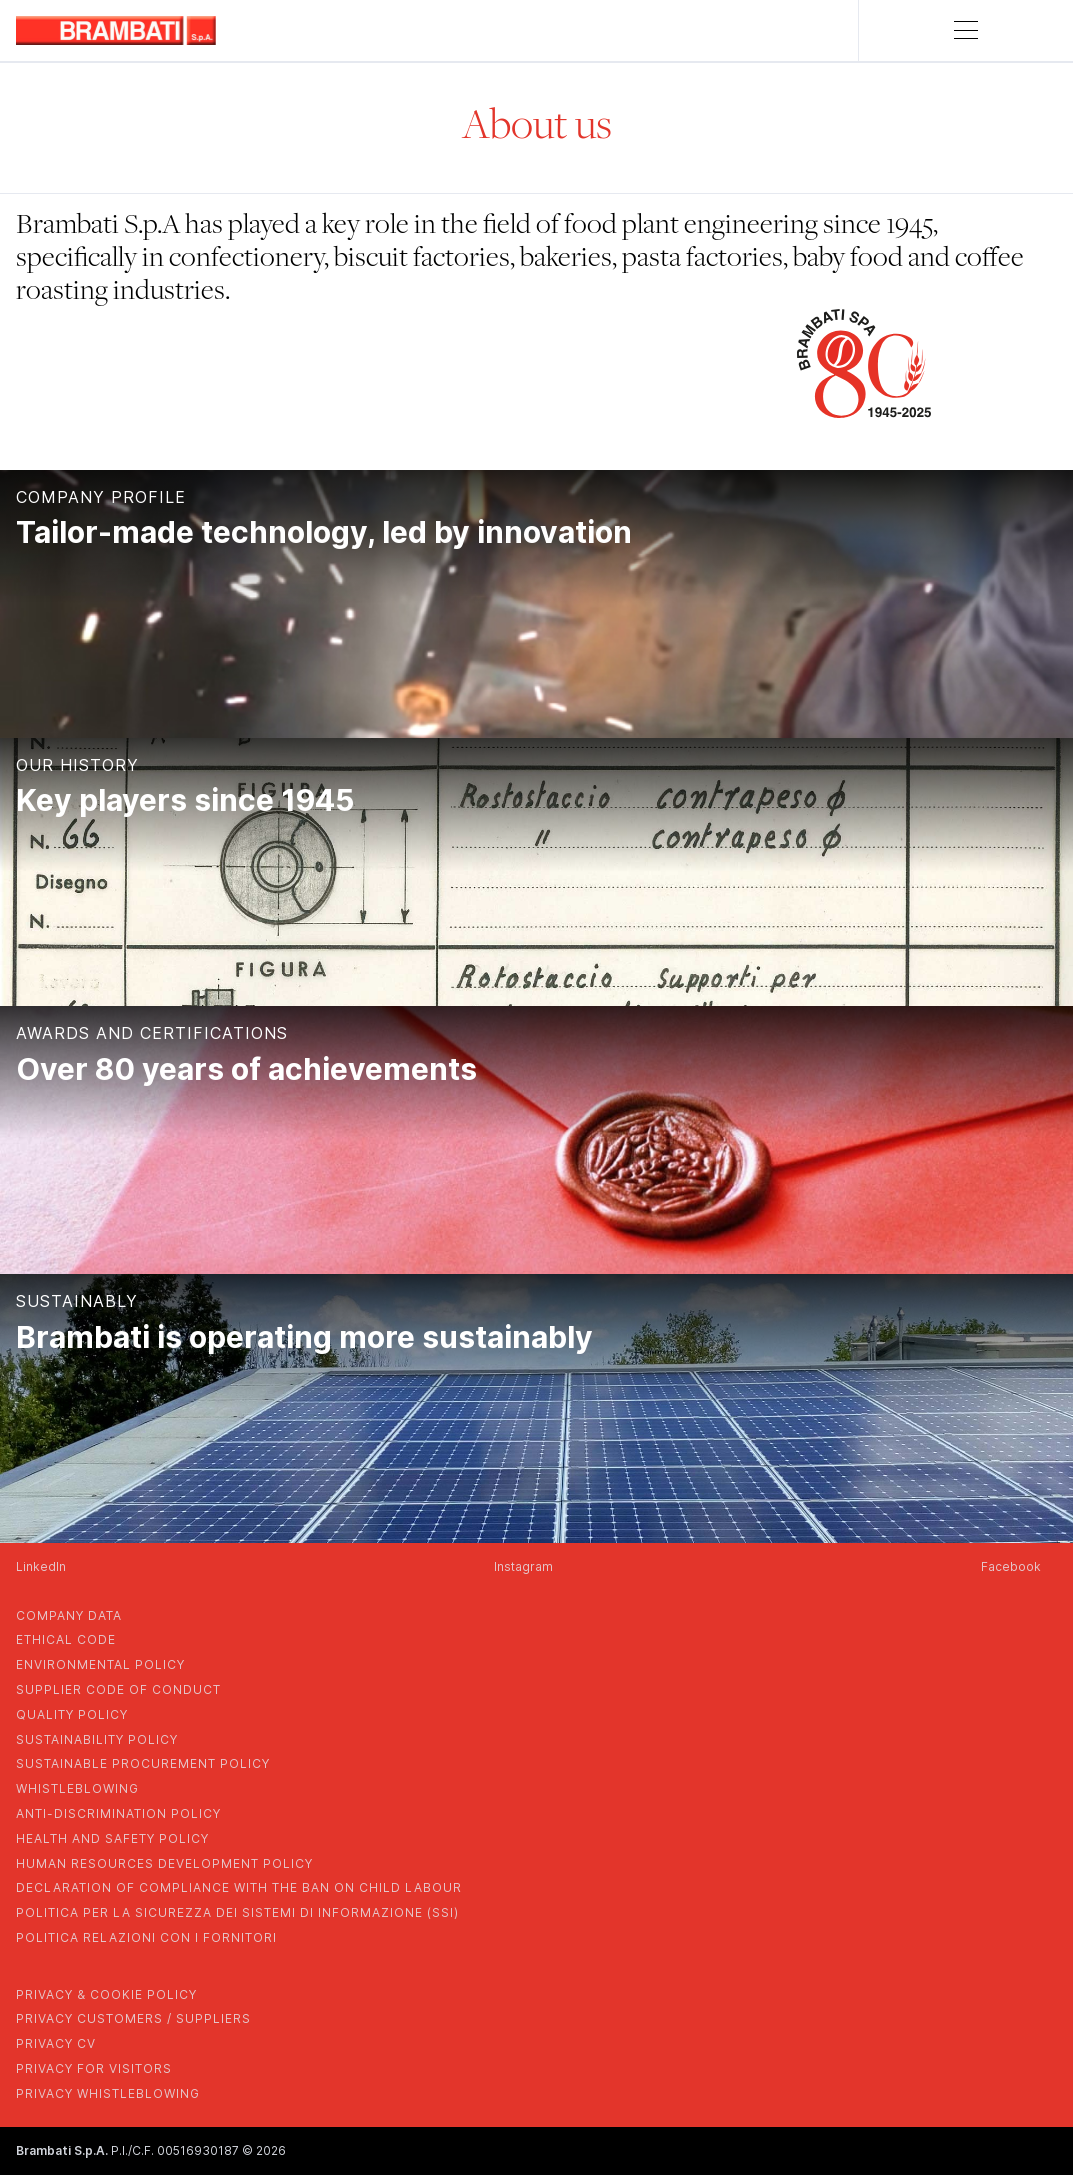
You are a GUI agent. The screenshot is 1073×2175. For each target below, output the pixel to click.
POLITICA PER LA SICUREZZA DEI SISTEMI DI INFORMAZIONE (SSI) (237, 1912)
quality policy (72, 1714)
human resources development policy (164, 1863)
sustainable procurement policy (143, 1763)
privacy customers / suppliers (133, 2018)
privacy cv (56, 2043)
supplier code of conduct (118, 1689)
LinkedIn (41, 1566)
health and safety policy (112, 1838)
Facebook (1011, 1566)
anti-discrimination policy (118, 1813)
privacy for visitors (94, 2068)
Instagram (523, 1566)
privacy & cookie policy (106, 1994)
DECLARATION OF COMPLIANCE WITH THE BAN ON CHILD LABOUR (239, 1887)
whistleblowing (77, 1788)
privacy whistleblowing (108, 2093)
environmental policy (100, 1664)
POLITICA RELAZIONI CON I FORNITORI (146, 1937)
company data (69, 1615)
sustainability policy (97, 1739)
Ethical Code (66, 1639)
